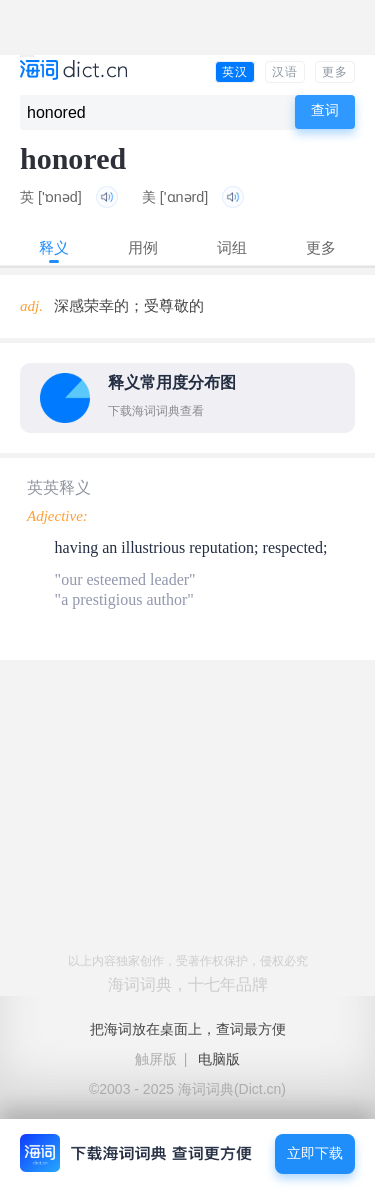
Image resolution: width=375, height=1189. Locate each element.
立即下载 (315, 1153)
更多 (335, 72)
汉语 (285, 72)
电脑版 (219, 1059)
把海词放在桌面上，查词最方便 (188, 1029)
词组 (232, 247)
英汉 (235, 72)
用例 (143, 247)
